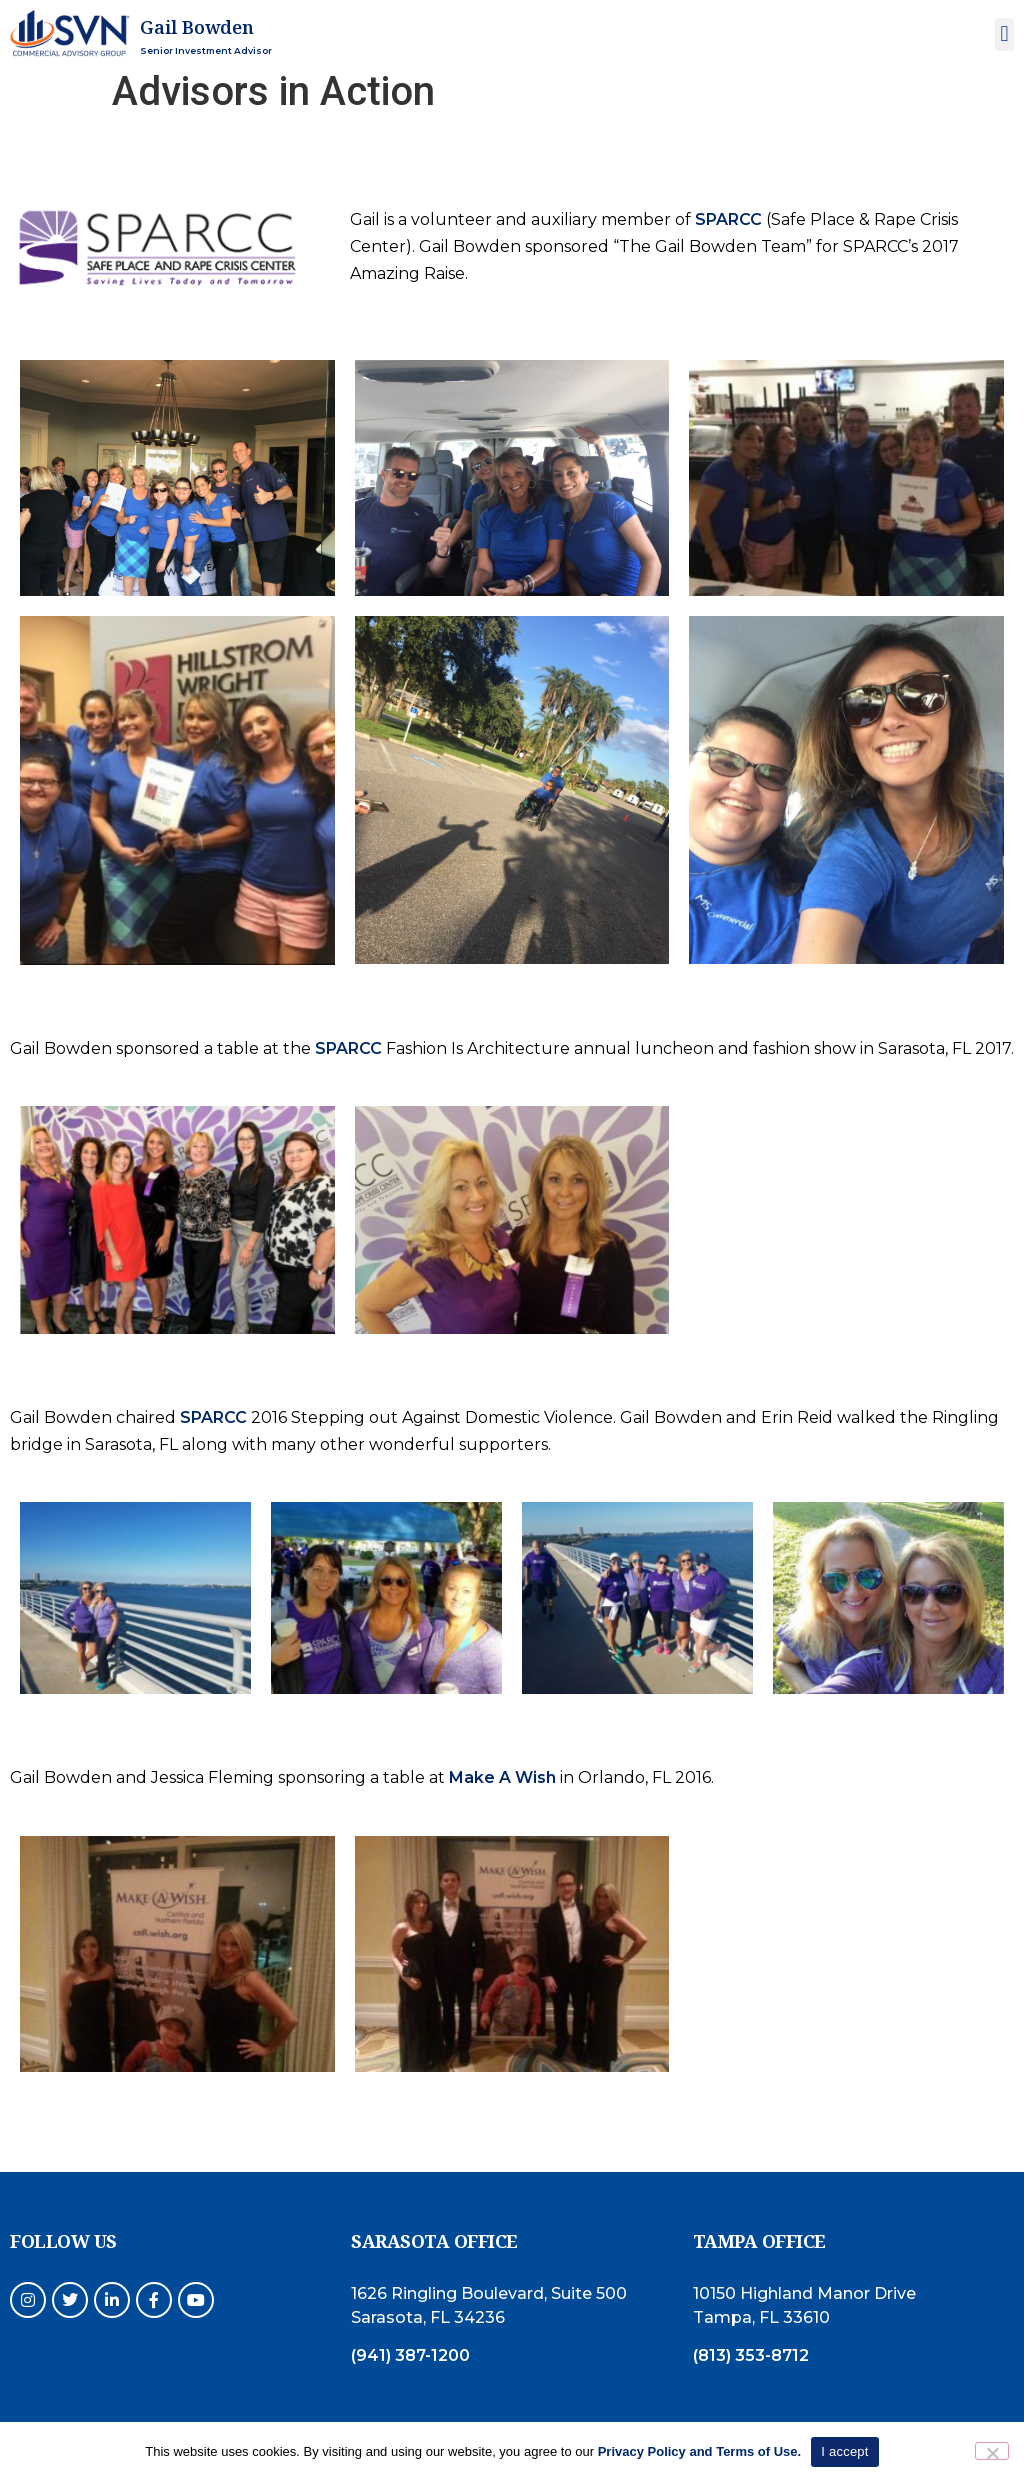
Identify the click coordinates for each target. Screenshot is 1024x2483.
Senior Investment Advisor (206, 50)
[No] (992, 2451)
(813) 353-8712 (751, 2355)
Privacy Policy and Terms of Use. (700, 2451)
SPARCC (728, 219)
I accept (845, 2451)
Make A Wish (502, 1777)
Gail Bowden (197, 27)
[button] (1004, 34)
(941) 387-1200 (410, 2355)
